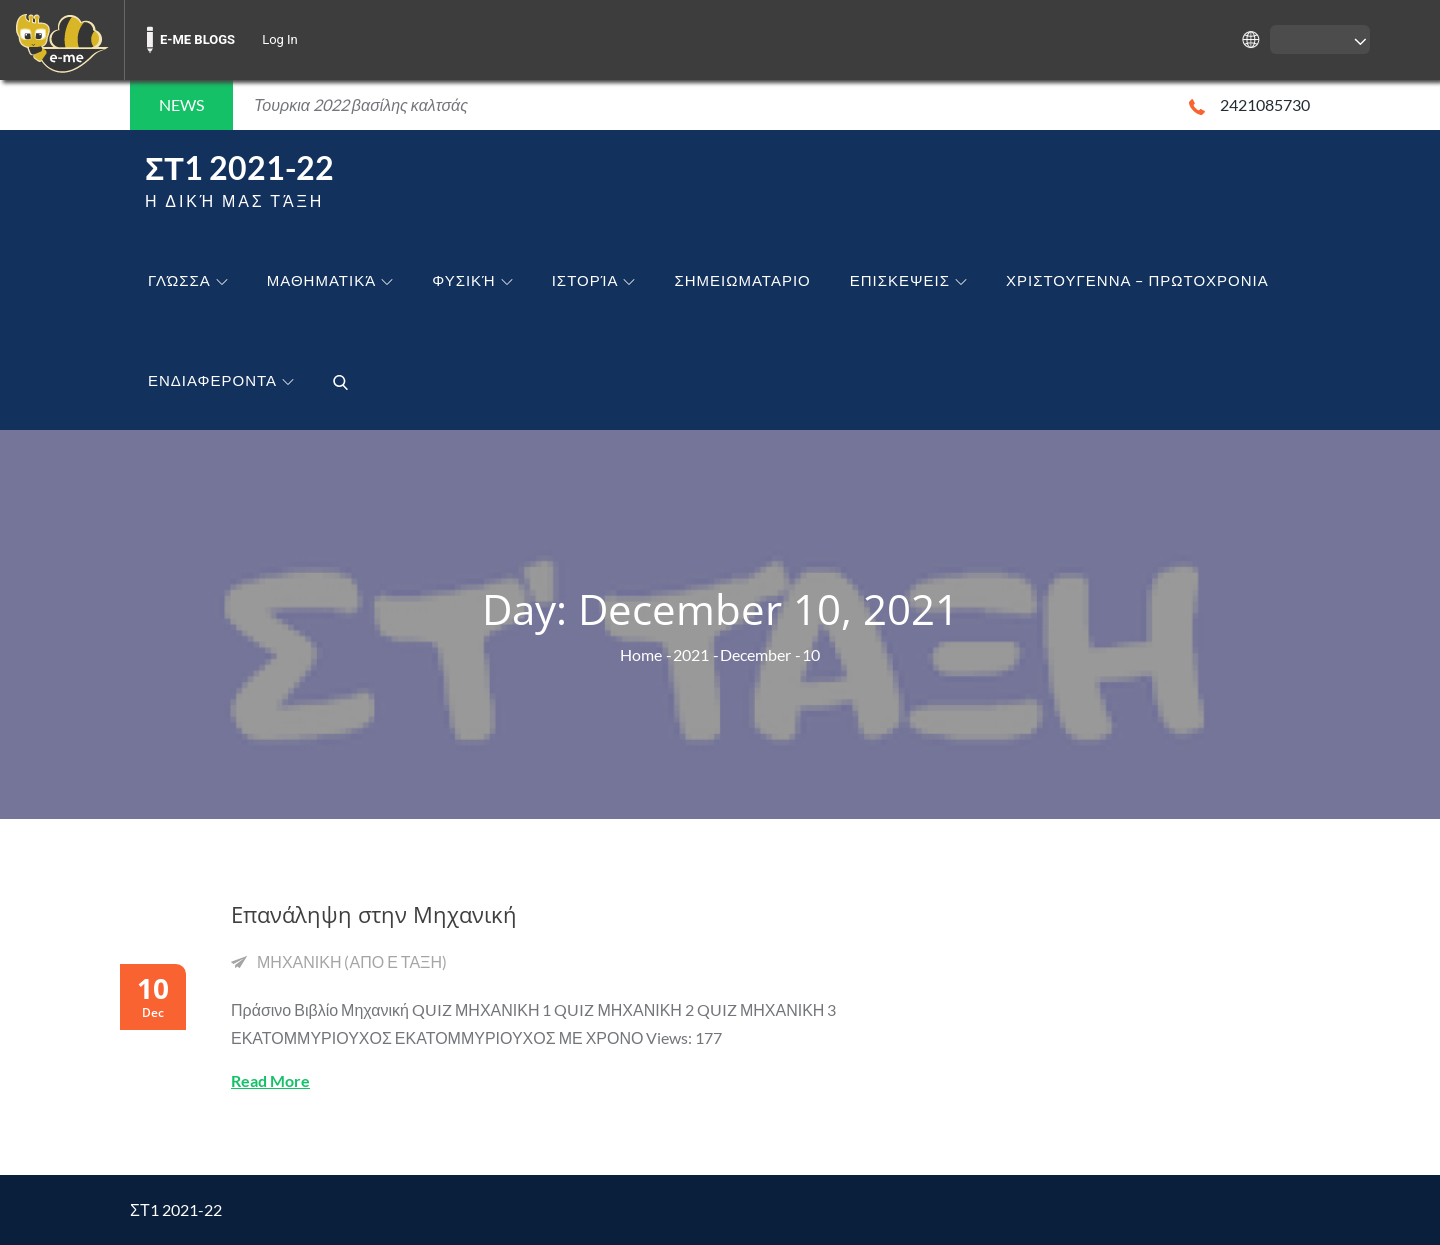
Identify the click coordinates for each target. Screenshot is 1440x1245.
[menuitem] (62, 40)
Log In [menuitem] (280, 39)
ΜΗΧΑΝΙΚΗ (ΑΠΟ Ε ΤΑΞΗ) (352, 961)
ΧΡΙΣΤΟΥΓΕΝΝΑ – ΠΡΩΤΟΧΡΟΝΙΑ (1137, 280)
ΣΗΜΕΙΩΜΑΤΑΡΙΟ (742, 280)
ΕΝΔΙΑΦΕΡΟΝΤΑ (221, 380)
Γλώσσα (188, 280)
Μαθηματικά (330, 280)
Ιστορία (594, 280)
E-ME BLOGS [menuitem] (197, 39)
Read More (270, 1080)
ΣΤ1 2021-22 (239, 167)
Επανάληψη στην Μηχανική (374, 914)
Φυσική (472, 280)
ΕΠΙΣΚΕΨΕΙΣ (908, 280)
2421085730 (1249, 104)
